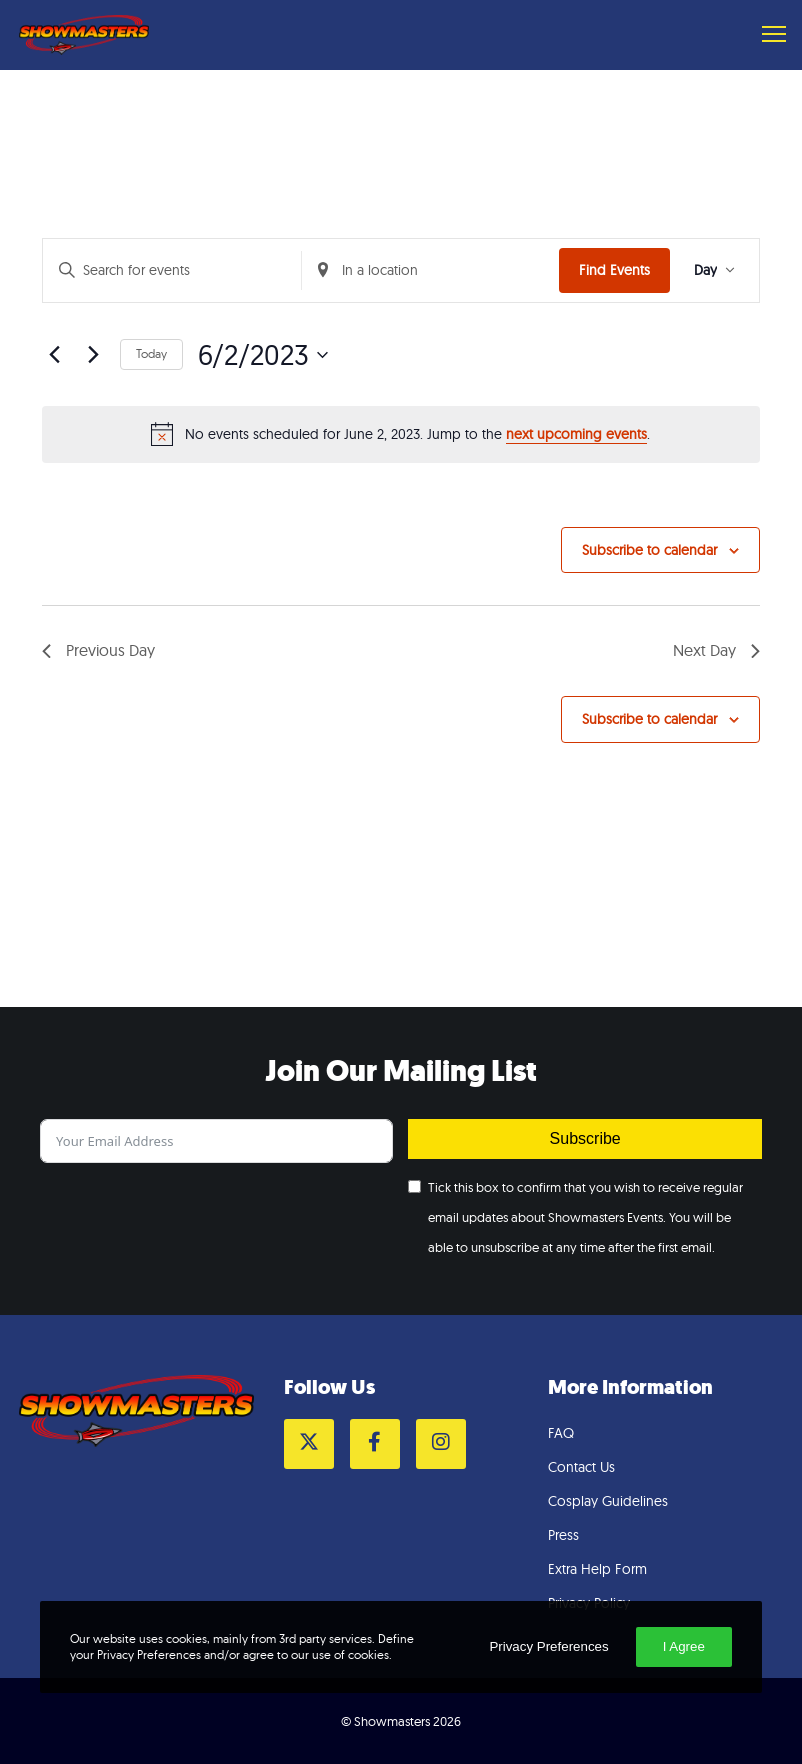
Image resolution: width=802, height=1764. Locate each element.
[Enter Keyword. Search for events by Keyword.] (172, 270)
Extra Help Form (597, 1569)
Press (563, 1535)
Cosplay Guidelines (608, 1501)
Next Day (716, 650)
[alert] (401, 434)
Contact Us (581, 1467)
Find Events (614, 270)
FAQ (561, 1433)
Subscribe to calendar (649, 550)
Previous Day (98, 650)
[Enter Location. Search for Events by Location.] (431, 270)
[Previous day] (54, 355)
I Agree (684, 1646)
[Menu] (765, 35)
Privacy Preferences (548, 1646)
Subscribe (585, 1138)
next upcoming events (576, 434)
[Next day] (93, 355)
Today (151, 353)
